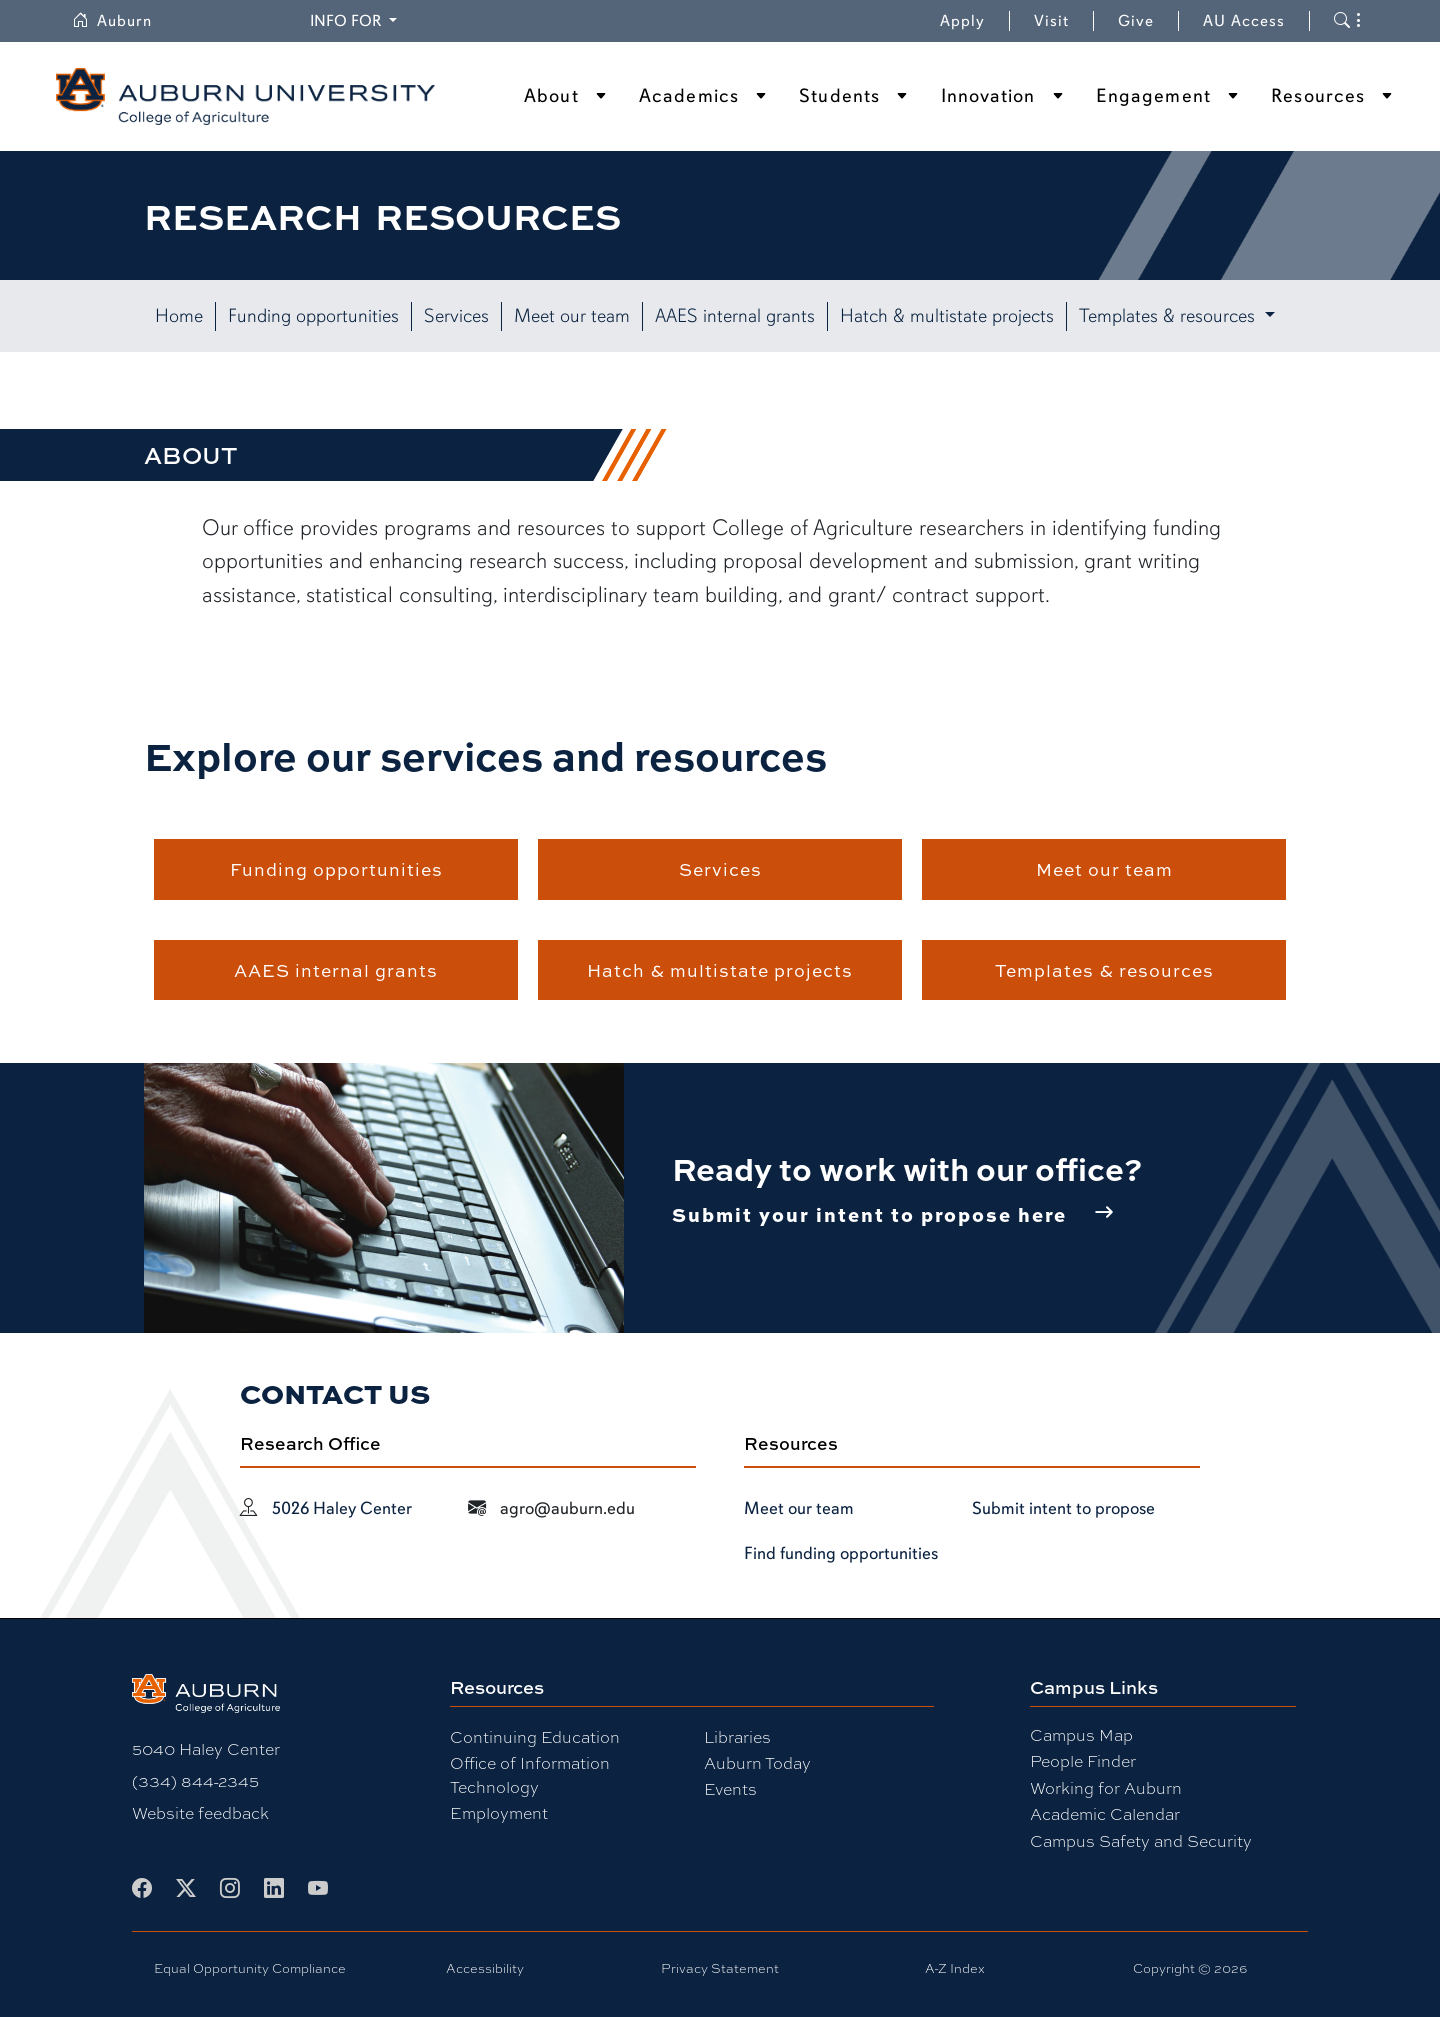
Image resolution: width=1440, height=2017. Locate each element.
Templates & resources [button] (1169, 316)
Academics (689, 96)
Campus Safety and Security (1141, 1840)
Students (839, 96)
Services (456, 316)
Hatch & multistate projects (947, 316)
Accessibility (485, 1968)
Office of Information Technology (530, 1774)
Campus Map (1081, 1734)
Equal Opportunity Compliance (250, 1968)
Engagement (1153, 96)
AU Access (1244, 21)
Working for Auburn (1106, 1787)
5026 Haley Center (342, 1508)
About (551, 96)
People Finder (1083, 1760)
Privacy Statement (720, 1968)
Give (1148, 21)
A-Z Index (955, 1968)
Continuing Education (535, 1736)
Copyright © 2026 (1190, 1968)
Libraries (737, 1736)
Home (179, 316)
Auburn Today (757, 1762)
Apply (962, 21)
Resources (1318, 96)
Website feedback (200, 1812)
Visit (1051, 21)
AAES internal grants (735, 316)
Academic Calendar (1105, 1813)
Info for (356, 19)
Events (730, 1788)
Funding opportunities (313, 316)
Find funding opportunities (841, 1553)
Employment (499, 1812)
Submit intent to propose (1063, 1508)
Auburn (124, 21)
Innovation (988, 96)
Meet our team (572, 316)
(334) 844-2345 (195, 1780)
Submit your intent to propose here (869, 1214)
